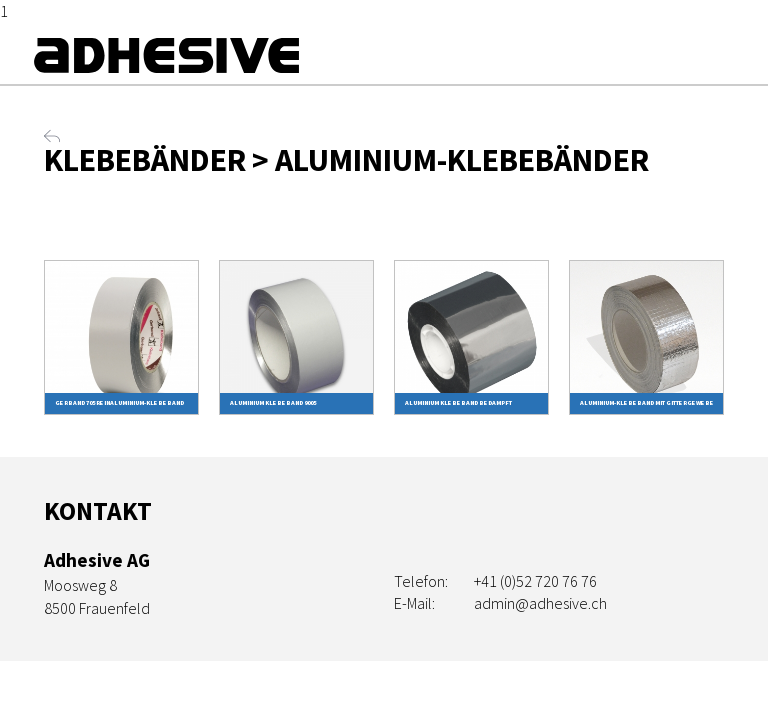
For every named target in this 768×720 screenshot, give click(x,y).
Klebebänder (145, 160)
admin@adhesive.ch (540, 603)
